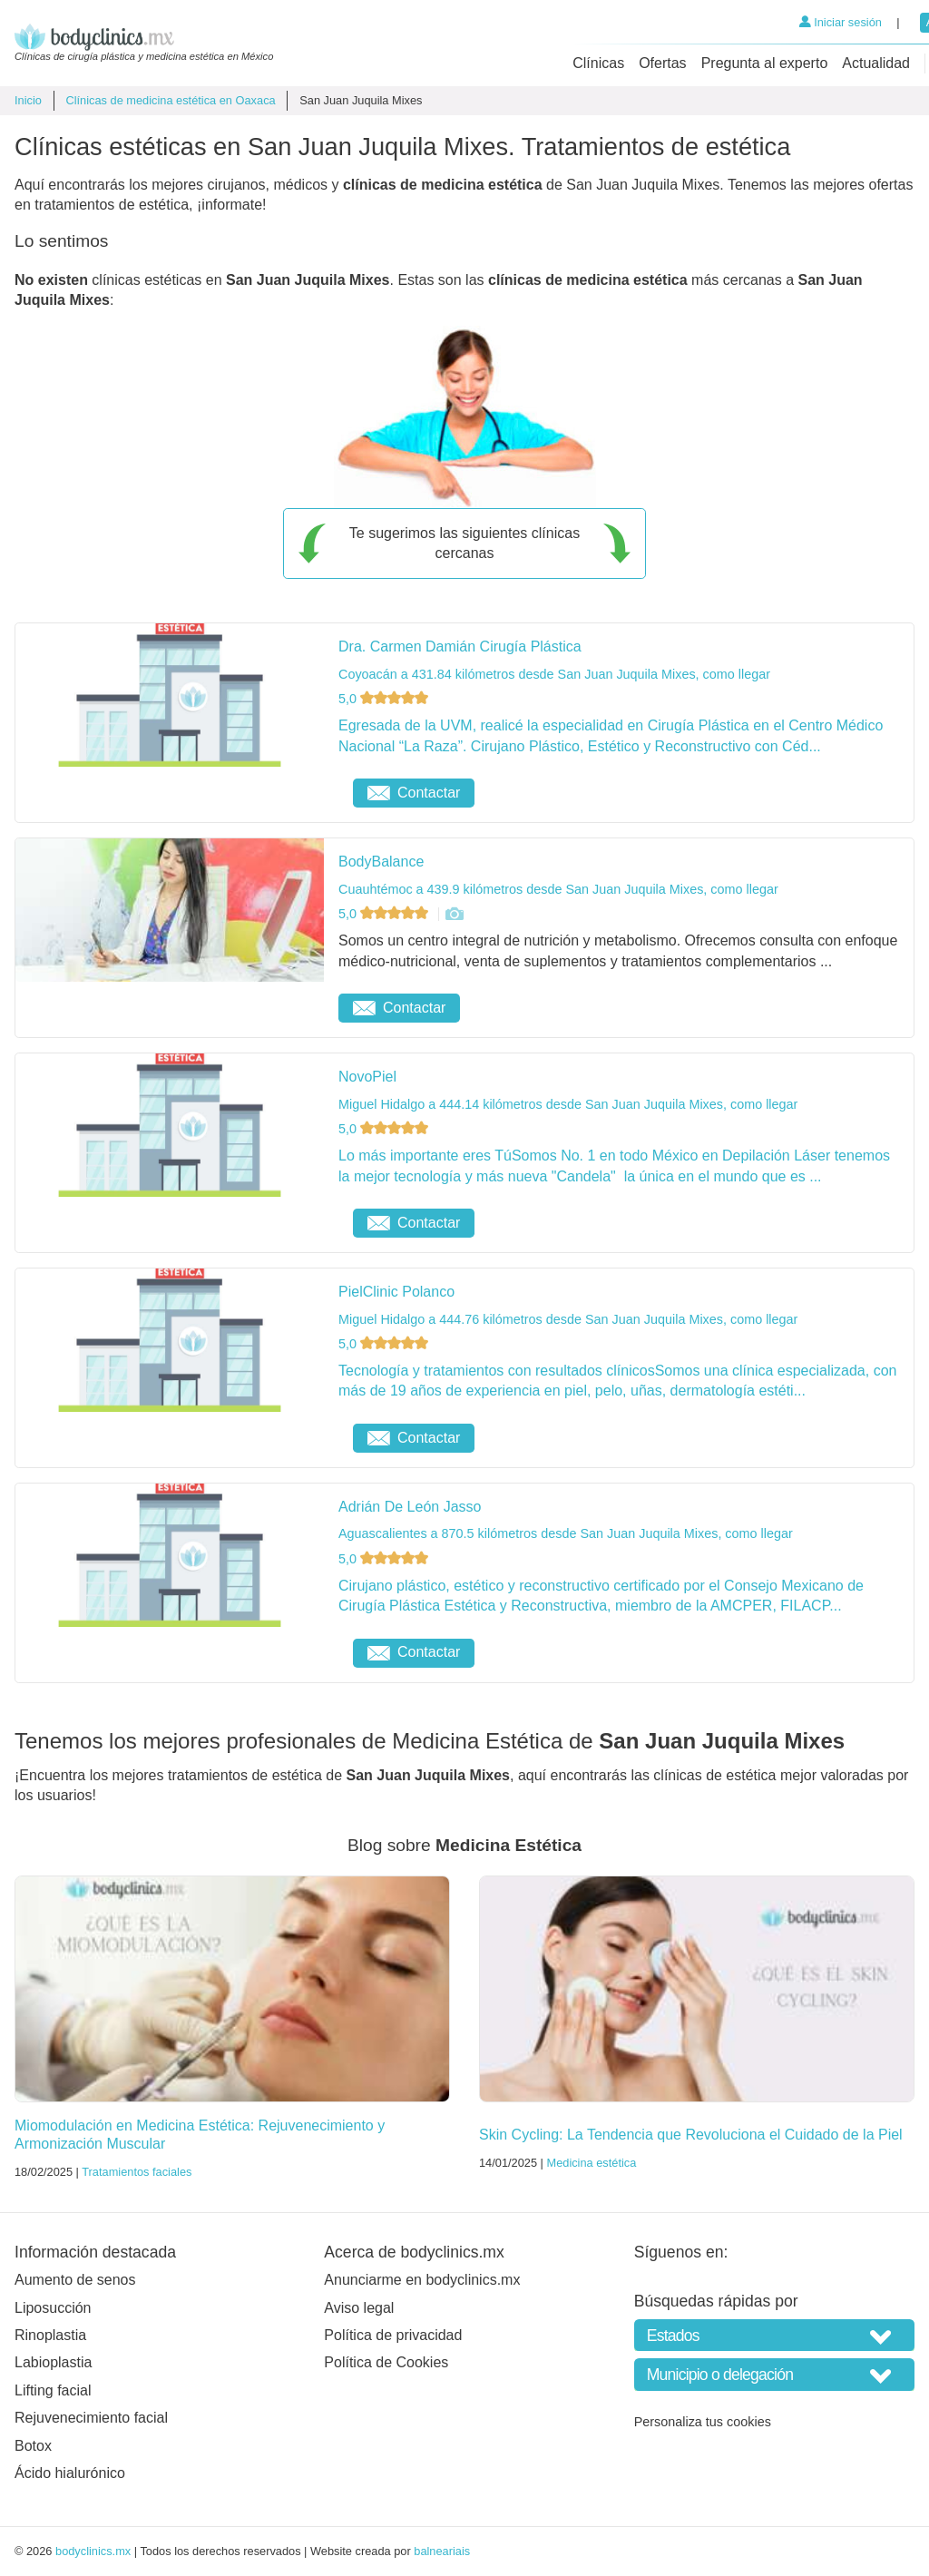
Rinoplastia (50, 2335)
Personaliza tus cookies (702, 2421)
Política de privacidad (393, 2335)
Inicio (28, 100)
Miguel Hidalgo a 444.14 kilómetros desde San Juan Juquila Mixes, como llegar (567, 1104)
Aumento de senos (75, 2279)
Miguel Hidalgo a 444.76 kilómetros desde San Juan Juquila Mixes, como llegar (567, 1319)
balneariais (442, 2551)
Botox (33, 2446)
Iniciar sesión (840, 22)
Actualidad (876, 63)
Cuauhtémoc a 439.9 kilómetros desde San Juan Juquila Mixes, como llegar (558, 889)
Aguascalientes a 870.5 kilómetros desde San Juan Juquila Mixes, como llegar (565, 1533)
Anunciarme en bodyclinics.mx (422, 2279)
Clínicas (598, 63)
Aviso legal (359, 2308)
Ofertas (662, 63)
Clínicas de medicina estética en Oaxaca (170, 100)
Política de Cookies (386, 2362)
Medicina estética (591, 2163)
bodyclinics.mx (93, 2551)
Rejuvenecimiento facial (91, 2417)
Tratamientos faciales (136, 2172)
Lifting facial (53, 2390)
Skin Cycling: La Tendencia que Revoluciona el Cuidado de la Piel (691, 2134)
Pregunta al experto (764, 63)
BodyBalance (381, 861)
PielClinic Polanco (396, 1291)
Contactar (413, 792)
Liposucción (53, 2308)
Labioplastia (53, 2362)
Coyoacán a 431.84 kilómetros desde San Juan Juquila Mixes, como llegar (554, 674)
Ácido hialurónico (70, 2473)
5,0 (385, 698)
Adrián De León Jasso (409, 1506)
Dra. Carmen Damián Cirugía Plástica (460, 646)
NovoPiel (367, 1076)
